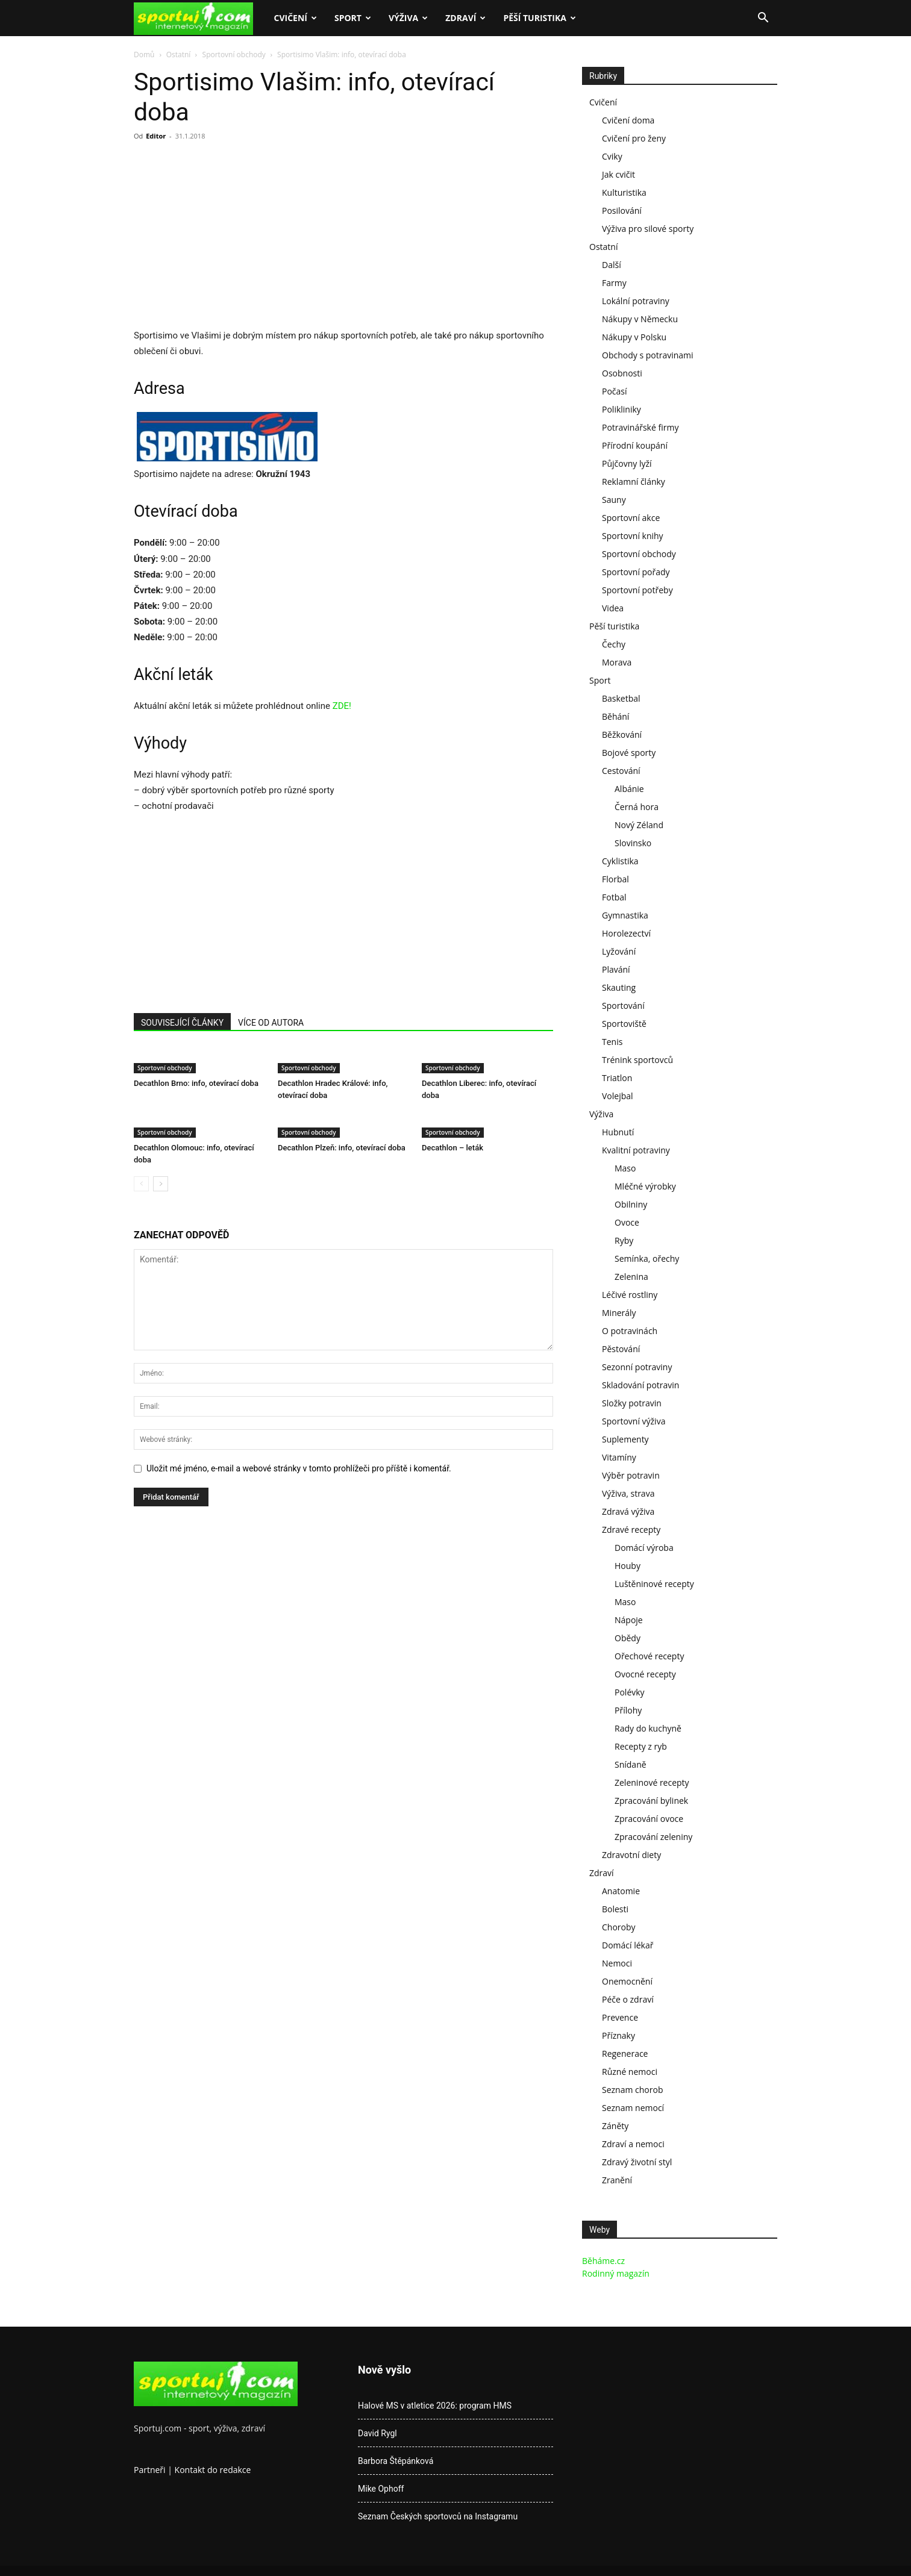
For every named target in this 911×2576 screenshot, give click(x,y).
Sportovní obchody (234, 54)
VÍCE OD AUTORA (271, 1023)
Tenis (612, 1041)
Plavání (616, 969)
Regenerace (625, 2053)
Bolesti (615, 1909)
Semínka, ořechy (647, 1258)
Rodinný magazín (616, 2273)
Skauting (619, 987)
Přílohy (628, 1710)
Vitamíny (619, 1457)
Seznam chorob (632, 2089)
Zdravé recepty (631, 1529)
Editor (156, 135)
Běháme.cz (603, 2260)
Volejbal (617, 1096)
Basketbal (621, 698)
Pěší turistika (539, 17)
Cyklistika (620, 861)
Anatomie (621, 1891)
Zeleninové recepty (652, 1782)
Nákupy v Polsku (634, 337)
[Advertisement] (235, 238)
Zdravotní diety (631, 1854)
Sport (352, 17)
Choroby (619, 1927)
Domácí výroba (644, 1547)
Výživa (408, 17)
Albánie (629, 788)
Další (611, 264)
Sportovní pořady (636, 572)
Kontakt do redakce (213, 2469)
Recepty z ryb (641, 1746)
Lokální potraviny (635, 301)
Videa (613, 608)
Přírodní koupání (635, 445)
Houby (627, 1565)
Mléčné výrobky (645, 1186)
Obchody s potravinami (647, 355)
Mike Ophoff (381, 2488)
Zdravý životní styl (637, 2162)
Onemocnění (627, 1981)
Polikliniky (621, 409)
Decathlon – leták (452, 1147)
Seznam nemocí (633, 2107)
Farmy (614, 282)
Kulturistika (624, 192)
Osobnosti (622, 373)
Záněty (615, 2126)
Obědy (627, 1638)
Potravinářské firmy (640, 427)
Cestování (621, 770)
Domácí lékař (627, 1945)
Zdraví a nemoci (633, 2144)
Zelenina (631, 1276)
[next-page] (160, 1183)
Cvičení (295, 17)
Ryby (624, 1240)
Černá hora (637, 806)
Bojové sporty (629, 752)
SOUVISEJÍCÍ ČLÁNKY (182, 1023)
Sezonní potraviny (637, 1367)
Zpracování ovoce (649, 1818)
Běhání (615, 716)
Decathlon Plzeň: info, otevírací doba (341, 1147)
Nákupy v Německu (640, 319)
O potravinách (629, 1330)
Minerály (619, 1312)
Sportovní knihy (632, 535)
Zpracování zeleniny (653, 1836)
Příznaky (618, 2035)
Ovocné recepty (645, 1674)
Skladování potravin (640, 1385)
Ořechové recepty (649, 1656)
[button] (762, 19)
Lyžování (619, 951)
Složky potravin (632, 1403)
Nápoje (629, 1620)
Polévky (630, 1692)
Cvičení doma (628, 120)
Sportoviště (624, 1023)
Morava (616, 662)
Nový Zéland (639, 825)
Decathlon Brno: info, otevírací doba (196, 1083)
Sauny (614, 499)
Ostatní (178, 54)
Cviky (612, 156)
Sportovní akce (631, 517)
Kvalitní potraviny (636, 1150)
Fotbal (614, 897)
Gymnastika (625, 915)
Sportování (623, 1005)
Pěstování (621, 1349)
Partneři (150, 2469)
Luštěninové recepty (654, 1583)
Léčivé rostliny (629, 1294)
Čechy (613, 644)
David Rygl (377, 2433)
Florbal (615, 879)
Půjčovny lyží (627, 463)
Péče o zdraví (628, 1999)
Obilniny (631, 1204)
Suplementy (625, 1439)
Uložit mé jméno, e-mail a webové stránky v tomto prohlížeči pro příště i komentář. (298, 1468)
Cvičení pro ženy (634, 138)
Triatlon (617, 1078)
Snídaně (630, 1764)
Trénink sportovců (637, 1059)
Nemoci (617, 1963)
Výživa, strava (628, 1493)
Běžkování (622, 734)
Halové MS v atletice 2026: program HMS (435, 2405)
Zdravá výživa (628, 1511)
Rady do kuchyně (648, 1728)
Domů (144, 54)
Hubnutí (618, 1132)
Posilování (622, 210)
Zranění (617, 2180)
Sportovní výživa (633, 1421)
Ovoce (627, 1222)
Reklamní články (633, 481)
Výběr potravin (631, 1475)
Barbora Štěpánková (395, 2461)
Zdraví (465, 17)
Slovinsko (633, 843)
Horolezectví (626, 933)
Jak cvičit (618, 174)
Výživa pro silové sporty (647, 228)
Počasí (614, 391)
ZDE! (342, 705)
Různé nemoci (629, 2071)
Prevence (620, 2017)
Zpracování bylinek (651, 1800)
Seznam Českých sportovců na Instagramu (438, 2516)
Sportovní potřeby (637, 590)
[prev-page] (141, 1183)
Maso (625, 1168)
